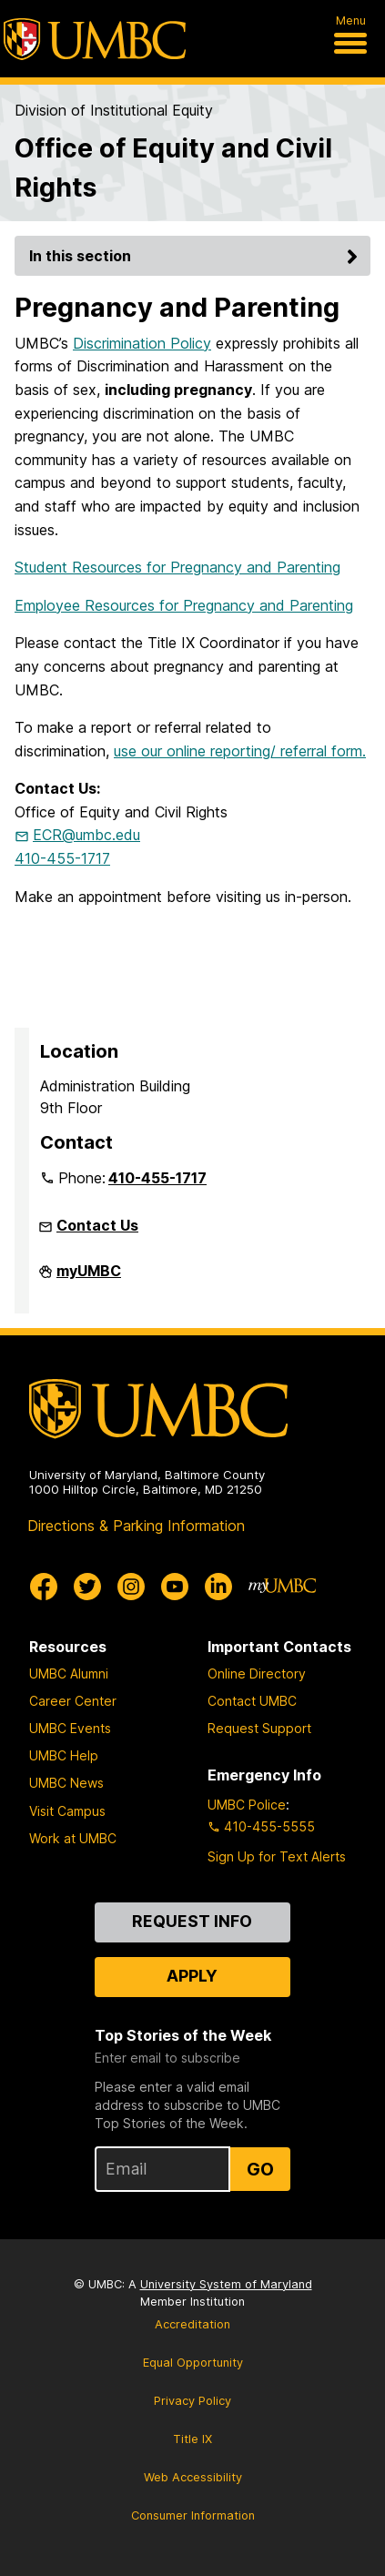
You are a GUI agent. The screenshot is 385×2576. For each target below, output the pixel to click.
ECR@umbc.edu (86, 835)
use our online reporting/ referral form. (240, 751)
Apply (192, 1975)
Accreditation (192, 2324)
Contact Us (97, 1225)
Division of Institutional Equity (114, 110)
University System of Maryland (226, 2284)
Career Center (73, 1701)
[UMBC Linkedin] (218, 1587)
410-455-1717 (62, 858)
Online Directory (257, 1673)
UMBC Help (63, 1755)
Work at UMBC (73, 1838)
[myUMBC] (282, 1587)
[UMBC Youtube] (175, 1587)
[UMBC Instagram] (131, 1587)
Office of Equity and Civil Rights (173, 167)
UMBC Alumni (68, 1673)
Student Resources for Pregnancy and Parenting (177, 567)
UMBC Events (70, 1728)
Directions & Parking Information (136, 1525)
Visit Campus (67, 1811)
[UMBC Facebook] (44, 1587)
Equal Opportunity (193, 2362)
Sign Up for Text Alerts (277, 1856)
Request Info (192, 1921)
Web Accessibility (193, 2477)
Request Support (259, 1728)
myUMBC (88, 1278)
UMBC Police (247, 1804)
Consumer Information (193, 2515)
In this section (196, 256)
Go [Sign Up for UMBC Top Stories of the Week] (260, 2169)
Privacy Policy (192, 2401)
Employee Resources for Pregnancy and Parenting (184, 605)
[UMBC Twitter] (87, 1587)
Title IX (192, 2439)
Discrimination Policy (142, 343)
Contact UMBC (252, 1701)
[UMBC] (95, 39)
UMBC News (66, 1782)
